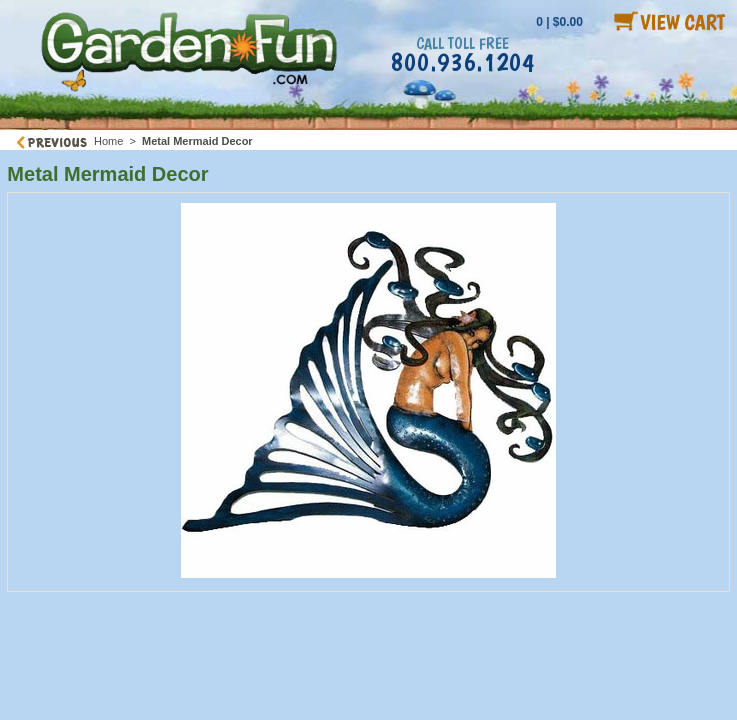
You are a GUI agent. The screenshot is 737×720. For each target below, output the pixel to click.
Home (108, 141)
